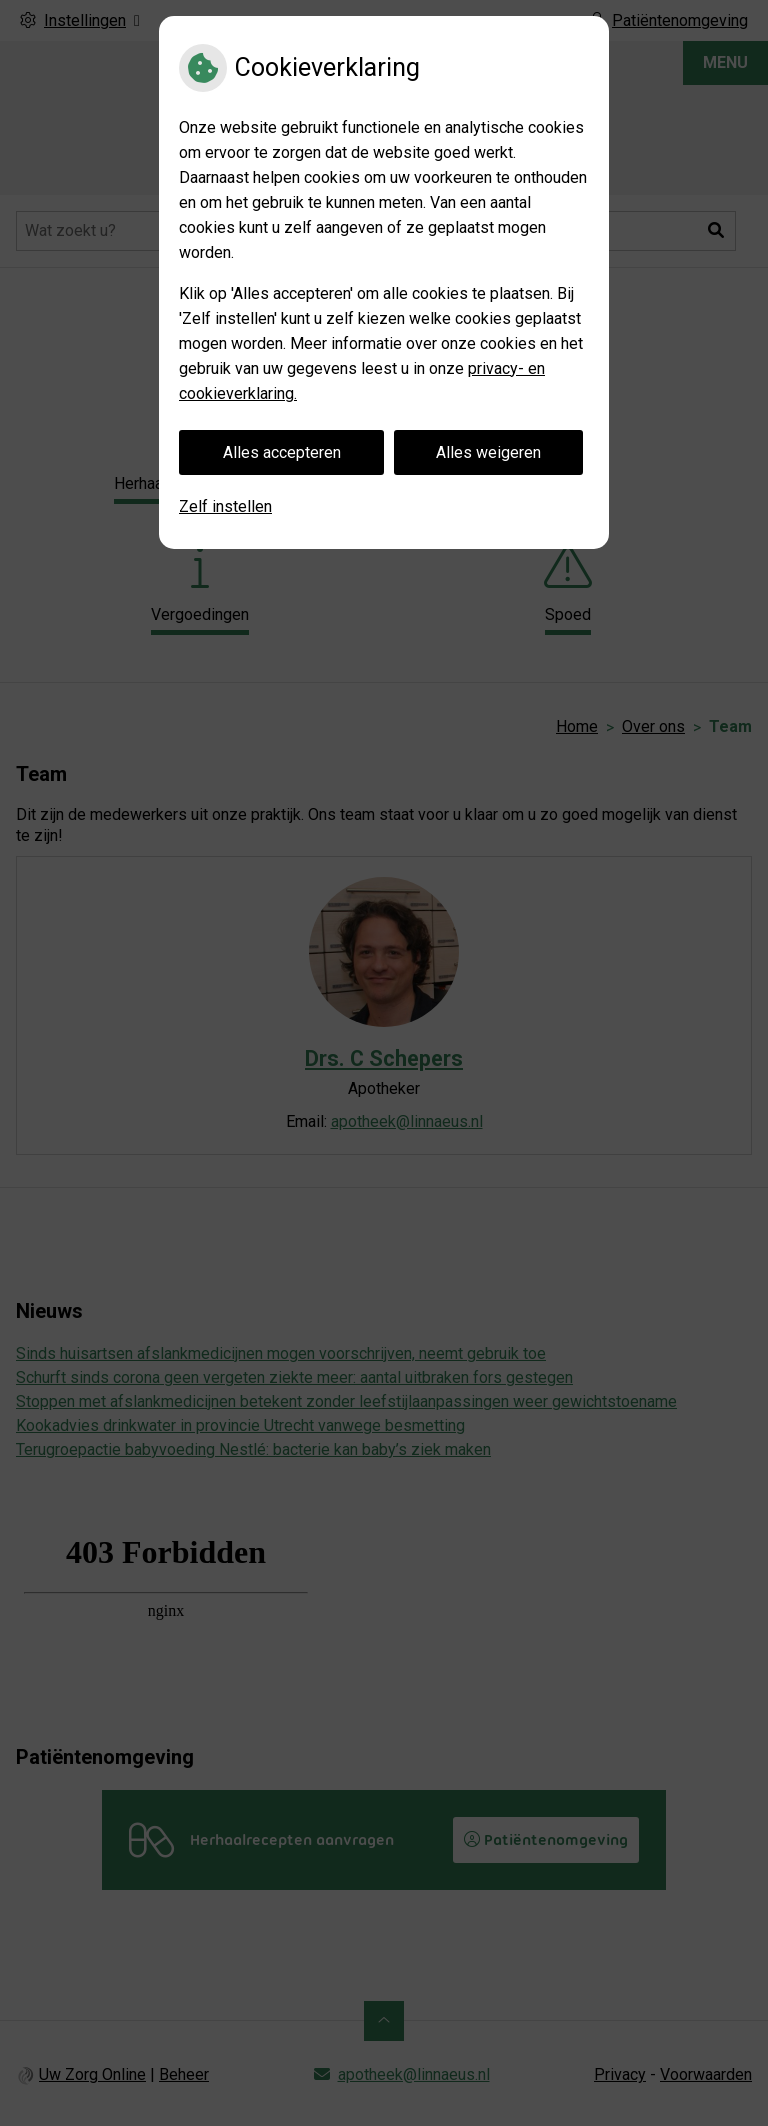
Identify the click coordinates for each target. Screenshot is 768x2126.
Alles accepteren (282, 452)
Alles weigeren (488, 452)
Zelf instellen (225, 506)
